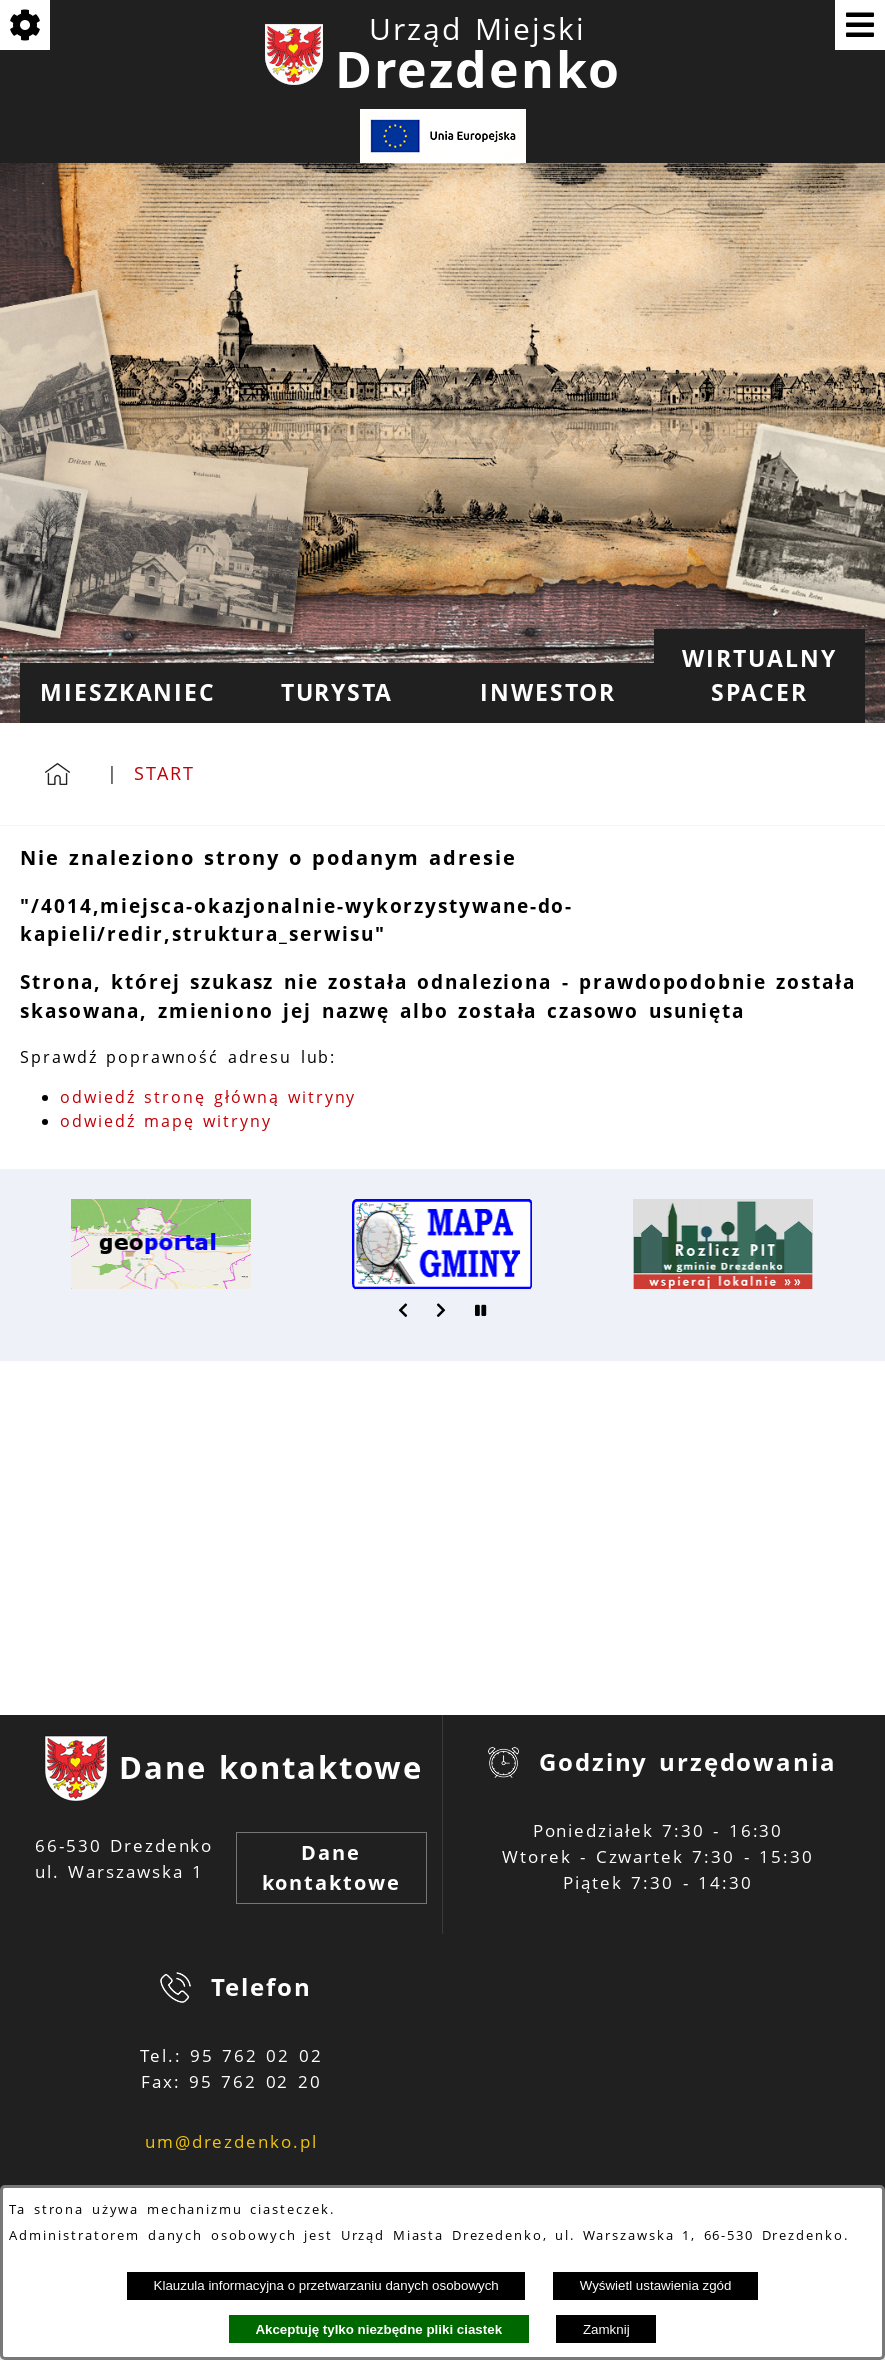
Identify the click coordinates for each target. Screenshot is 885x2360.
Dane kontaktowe (331, 1867)
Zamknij (606, 2329)
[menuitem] (125, 693)
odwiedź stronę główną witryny (208, 1097)
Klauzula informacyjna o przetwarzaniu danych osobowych (326, 2285)
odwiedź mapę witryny (166, 1121)
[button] (404, 1310)
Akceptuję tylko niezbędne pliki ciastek (378, 2329)
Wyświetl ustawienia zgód (656, 2285)
